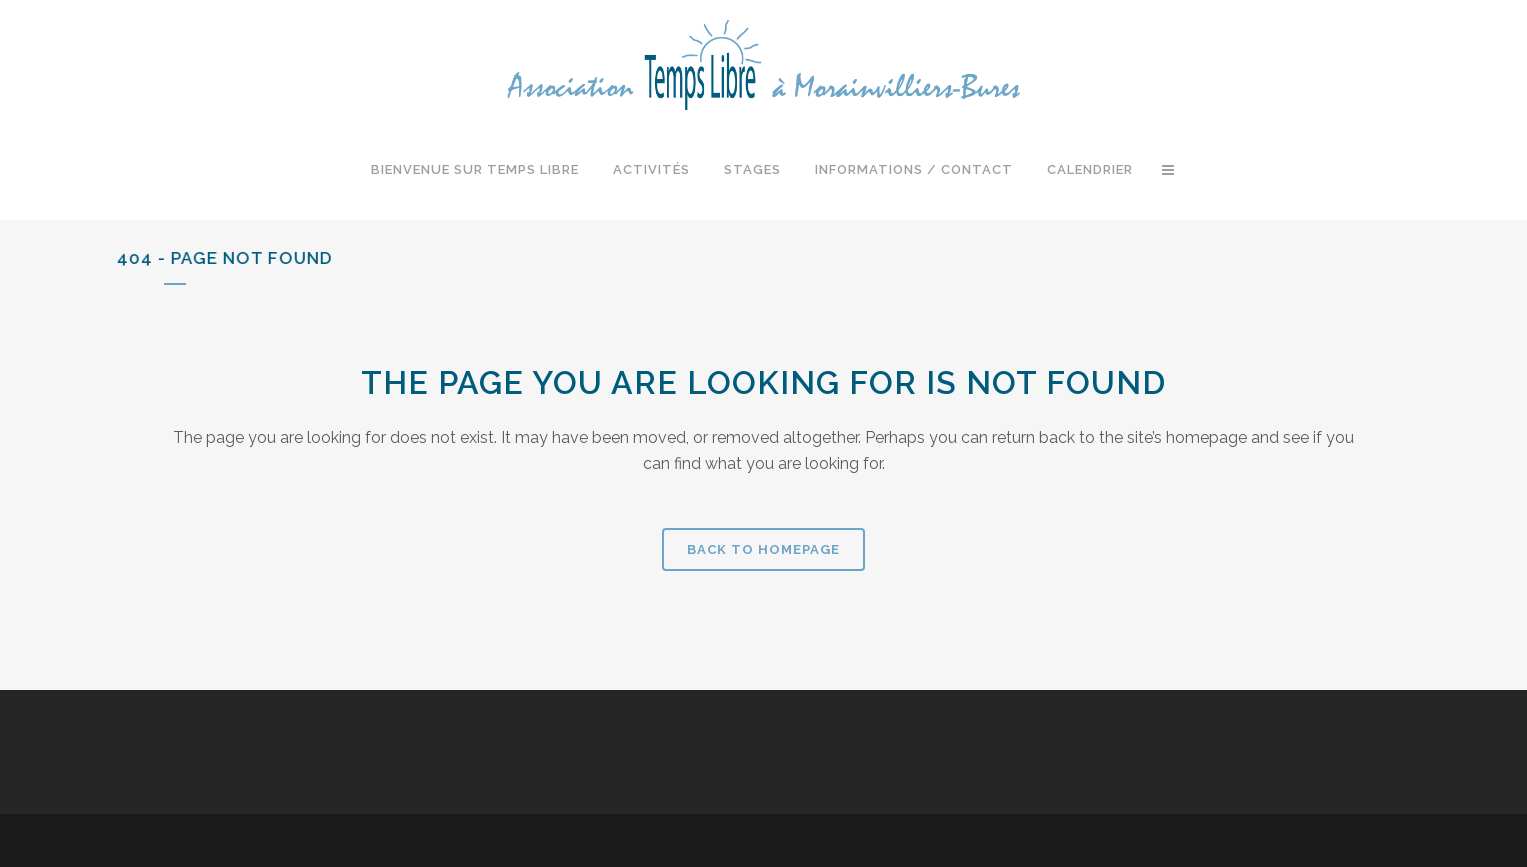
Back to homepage (763, 549)
